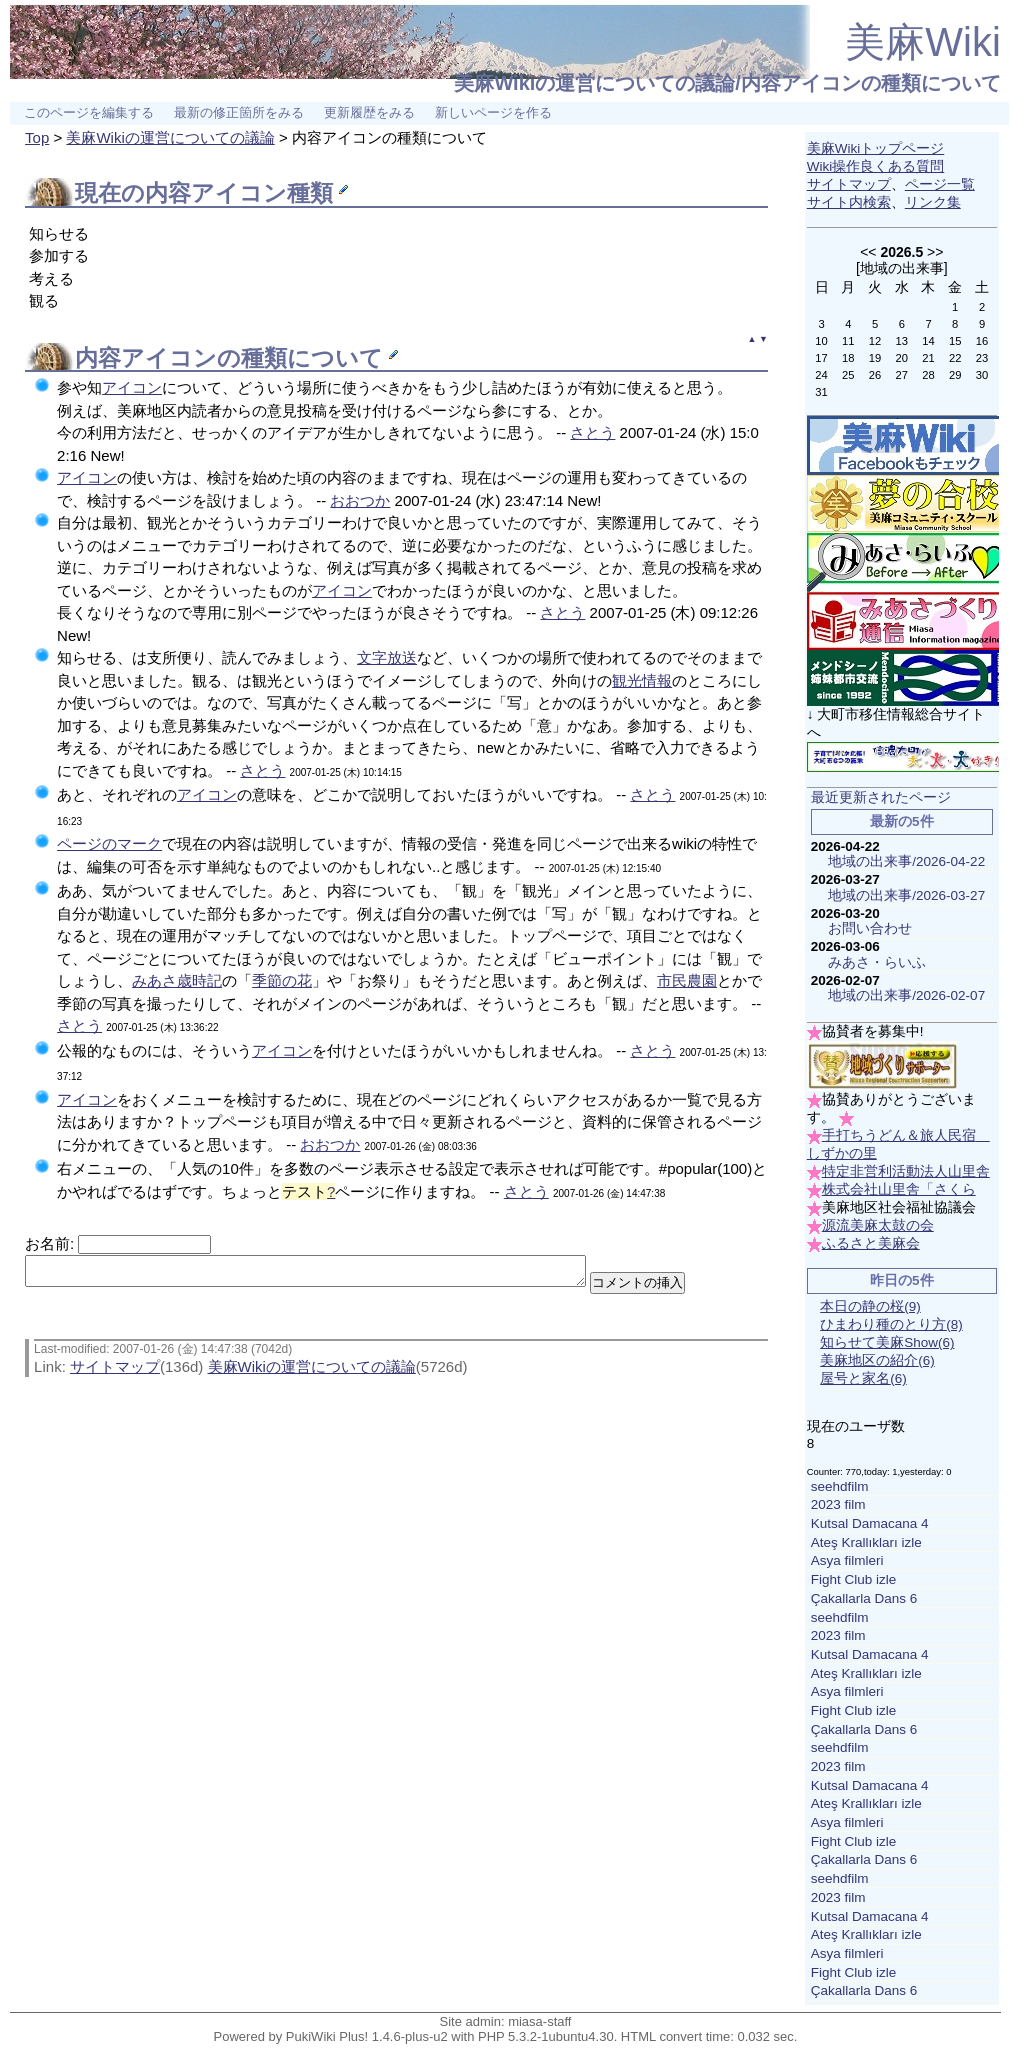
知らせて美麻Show (887, 1342)
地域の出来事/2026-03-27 (906, 895)
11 (848, 341)
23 (982, 358)
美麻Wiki (923, 42)
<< (868, 252)
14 (928, 341)
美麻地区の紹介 (877, 1360)
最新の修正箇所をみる (239, 113)
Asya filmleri (847, 1560)
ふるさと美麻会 (871, 1243)
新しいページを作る (493, 113)
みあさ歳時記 (177, 980)
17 (821, 358)
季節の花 (282, 980)
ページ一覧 (940, 184)
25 (848, 375)
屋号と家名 (863, 1378)
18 (848, 358)
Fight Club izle (854, 1579)
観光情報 (642, 680)
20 (902, 358)
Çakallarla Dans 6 (864, 1598)
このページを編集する (89, 113)
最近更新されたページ (881, 797)
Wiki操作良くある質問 (876, 166)
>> (935, 252)
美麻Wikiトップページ (876, 148)
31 (821, 392)
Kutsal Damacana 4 (870, 1523)
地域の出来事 (902, 268)
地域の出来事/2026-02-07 (906, 995)
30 (982, 375)
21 (928, 358)
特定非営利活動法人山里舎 (906, 1171)
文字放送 (387, 657)
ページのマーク (109, 843)
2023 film (838, 1504)
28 (928, 375)
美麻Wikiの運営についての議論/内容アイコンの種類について (727, 83)
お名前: (51, 1243)
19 (875, 358)
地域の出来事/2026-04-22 (906, 861)
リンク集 (933, 202)
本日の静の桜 (870, 1306)
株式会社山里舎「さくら (899, 1189)
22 (955, 358)
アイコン (239, 193)
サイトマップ (115, 1372)
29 (955, 375)
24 (821, 375)
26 (875, 375)
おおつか (360, 500)
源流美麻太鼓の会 (878, 1225)
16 (982, 341)
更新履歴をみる (369, 113)
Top (37, 137)
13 (902, 341)
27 (902, 375)
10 (821, 341)
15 (955, 341)
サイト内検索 (849, 202)
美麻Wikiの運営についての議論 (170, 137)
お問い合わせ (870, 928)
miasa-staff (539, 2021)
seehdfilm (840, 1486)
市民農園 (687, 980)
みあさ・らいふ (877, 962)
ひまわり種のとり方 (891, 1324)
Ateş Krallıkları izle (866, 1542)
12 (875, 341)
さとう (592, 432)
